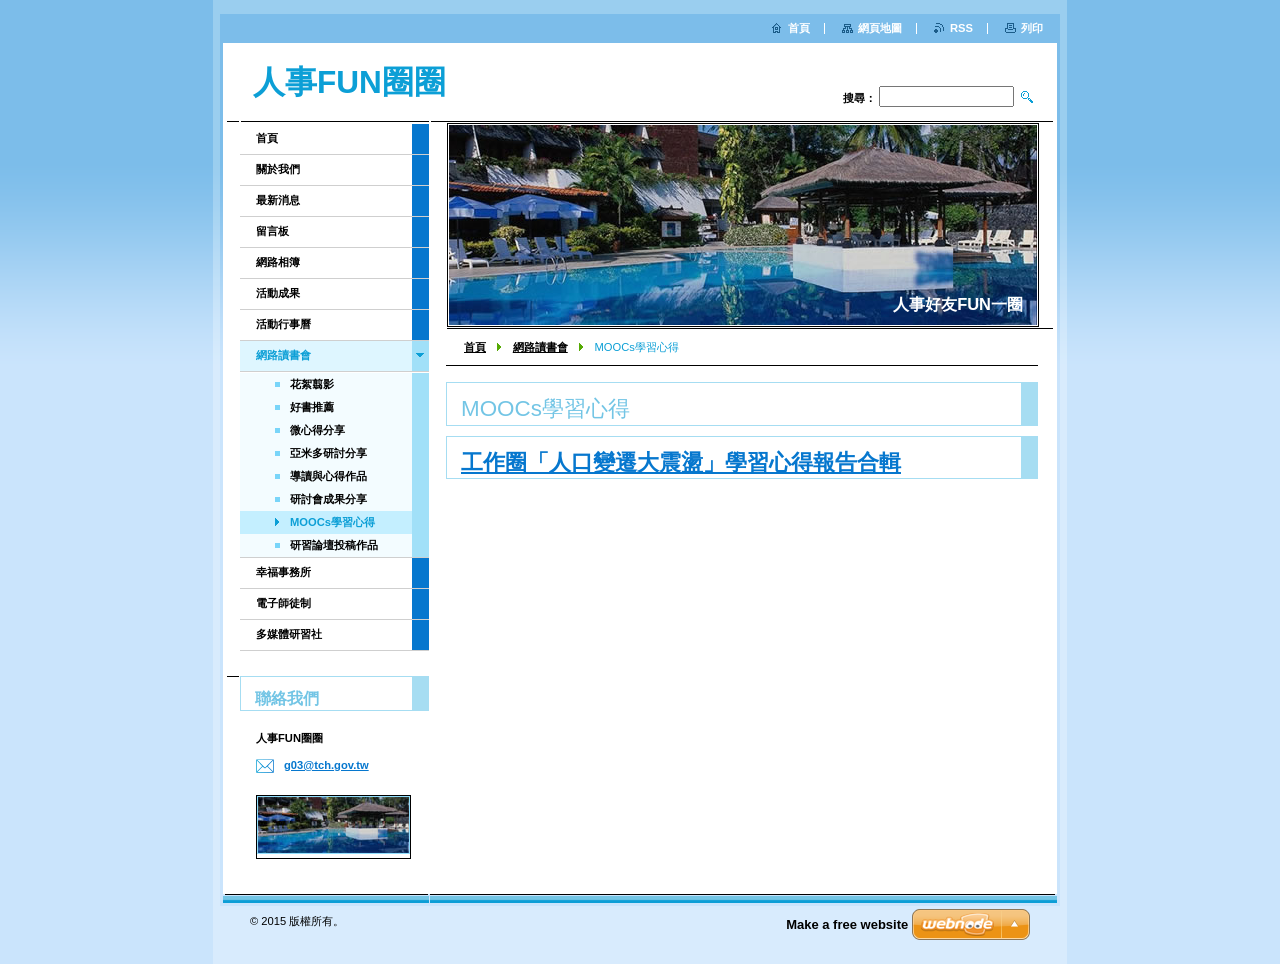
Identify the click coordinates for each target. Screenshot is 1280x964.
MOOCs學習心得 (332, 522)
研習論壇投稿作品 (334, 545)
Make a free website (847, 924)
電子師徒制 (283, 603)
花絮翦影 (312, 384)
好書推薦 (312, 407)
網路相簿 (278, 262)
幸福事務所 (283, 572)
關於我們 (278, 169)
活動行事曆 (283, 324)
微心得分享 (317, 430)
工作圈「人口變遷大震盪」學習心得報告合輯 (681, 462)
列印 (1032, 28)
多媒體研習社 (289, 634)
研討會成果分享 (328, 499)
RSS (961, 28)
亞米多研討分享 (328, 453)
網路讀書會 (540, 347)
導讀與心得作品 (328, 476)
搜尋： (859, 98)
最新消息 (278, 200)
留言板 (272, 231)
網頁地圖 (880, 28)
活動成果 (278, 293)
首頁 (475, 347)
